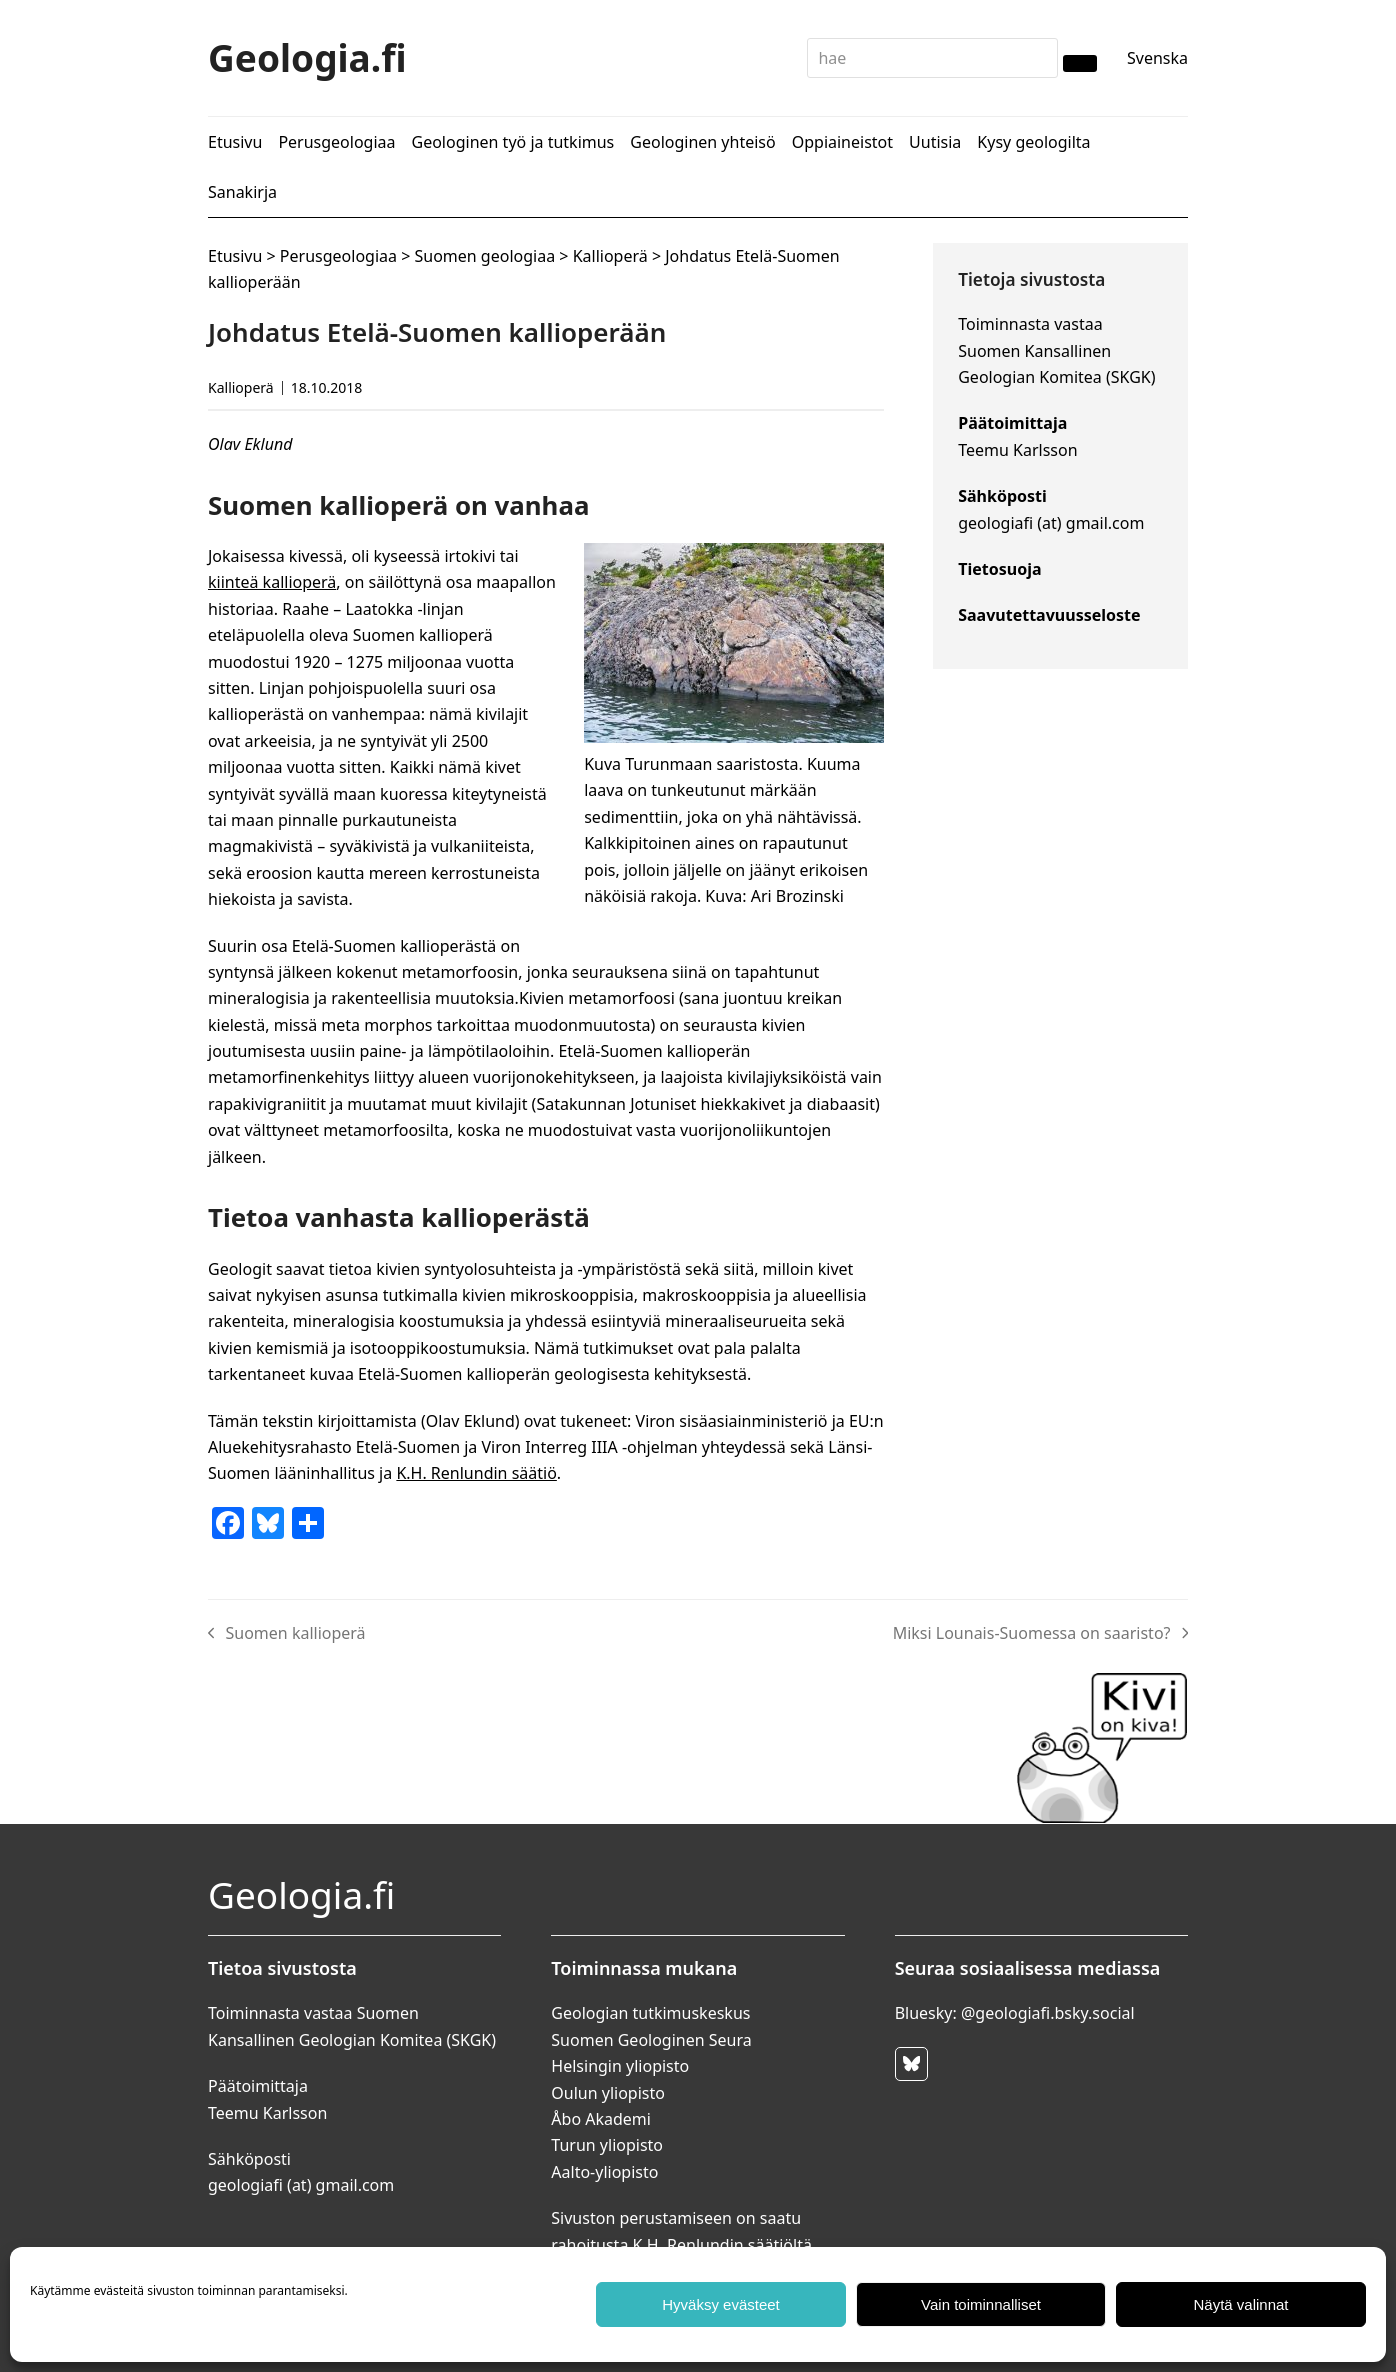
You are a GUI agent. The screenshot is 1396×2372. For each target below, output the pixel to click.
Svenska (1157, 58)
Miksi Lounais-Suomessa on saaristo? (1040, 1634)
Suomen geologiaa (484, 256)
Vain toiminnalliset (981, 2304)
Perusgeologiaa (338, 256)
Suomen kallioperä (287, 1634)
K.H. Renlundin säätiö (476, 1473)
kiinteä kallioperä (272, 582)
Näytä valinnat (1240, 2304)
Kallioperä (610, 256)
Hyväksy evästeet (721, 2304)
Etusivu (235, 256)
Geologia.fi (307, 57)
